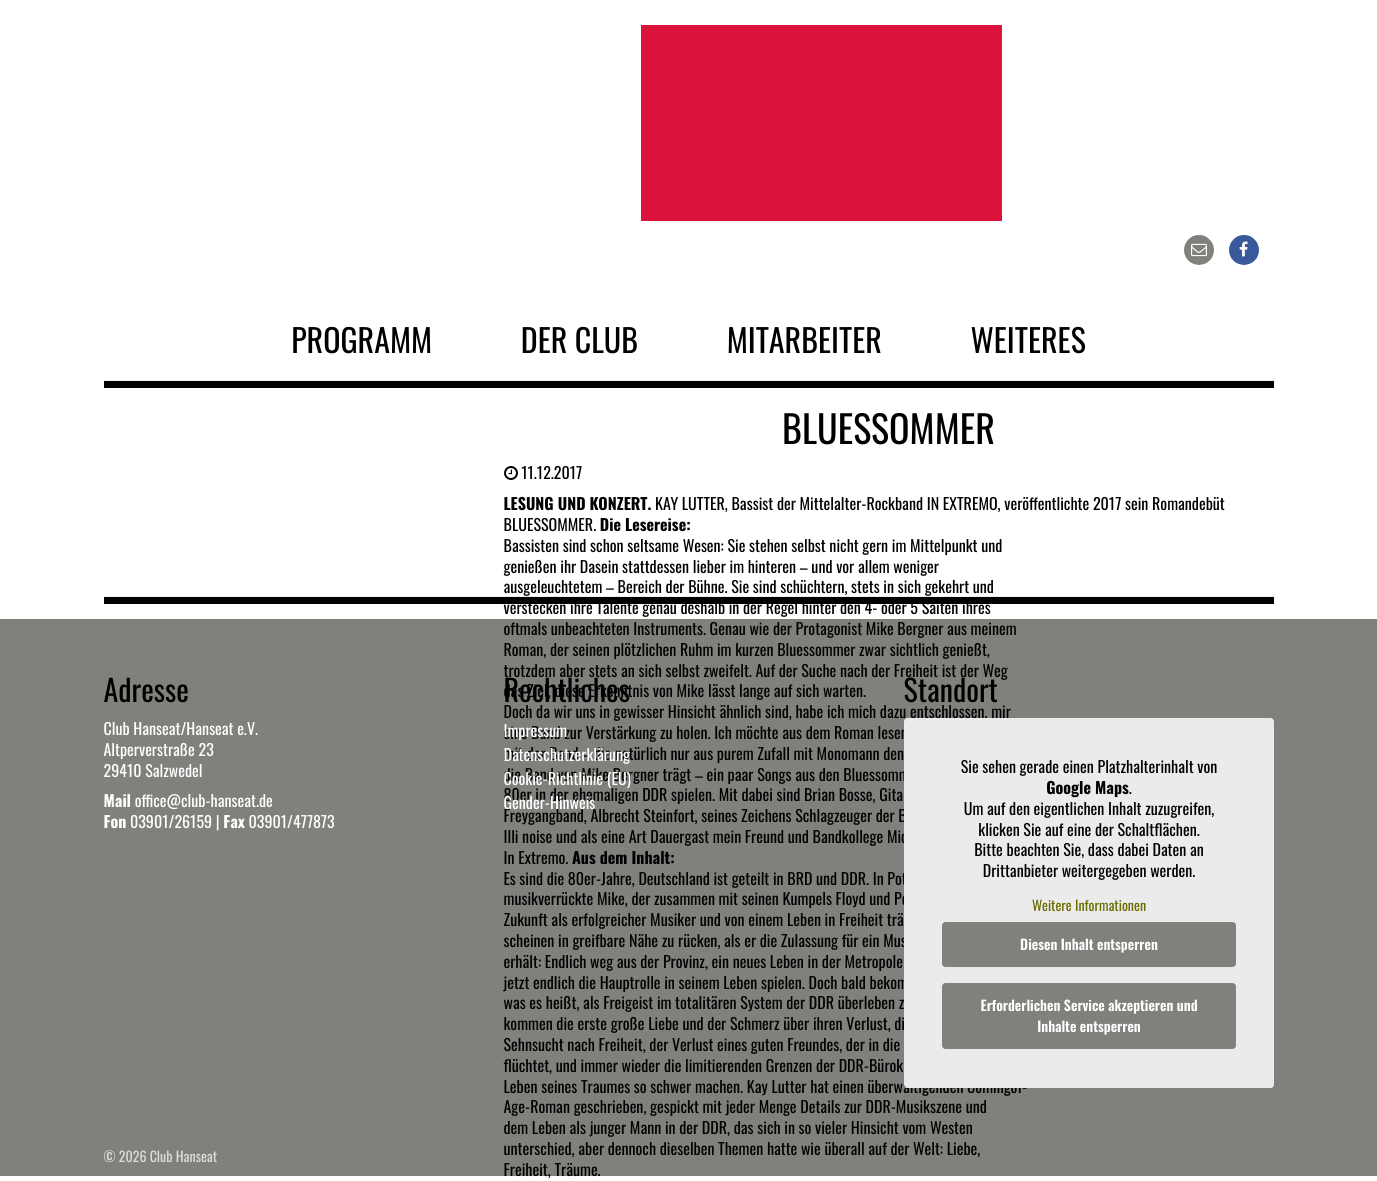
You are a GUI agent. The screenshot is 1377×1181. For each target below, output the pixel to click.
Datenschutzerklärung (567, 754)
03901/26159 (171, 821)
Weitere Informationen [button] (1088, 906)
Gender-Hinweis (550, 802)
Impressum (536, 730)
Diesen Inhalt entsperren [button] (1089, 944)
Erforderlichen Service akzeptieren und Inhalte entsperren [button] (1088, 1016)
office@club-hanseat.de (204, 800)
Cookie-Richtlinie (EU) (567, 778)
